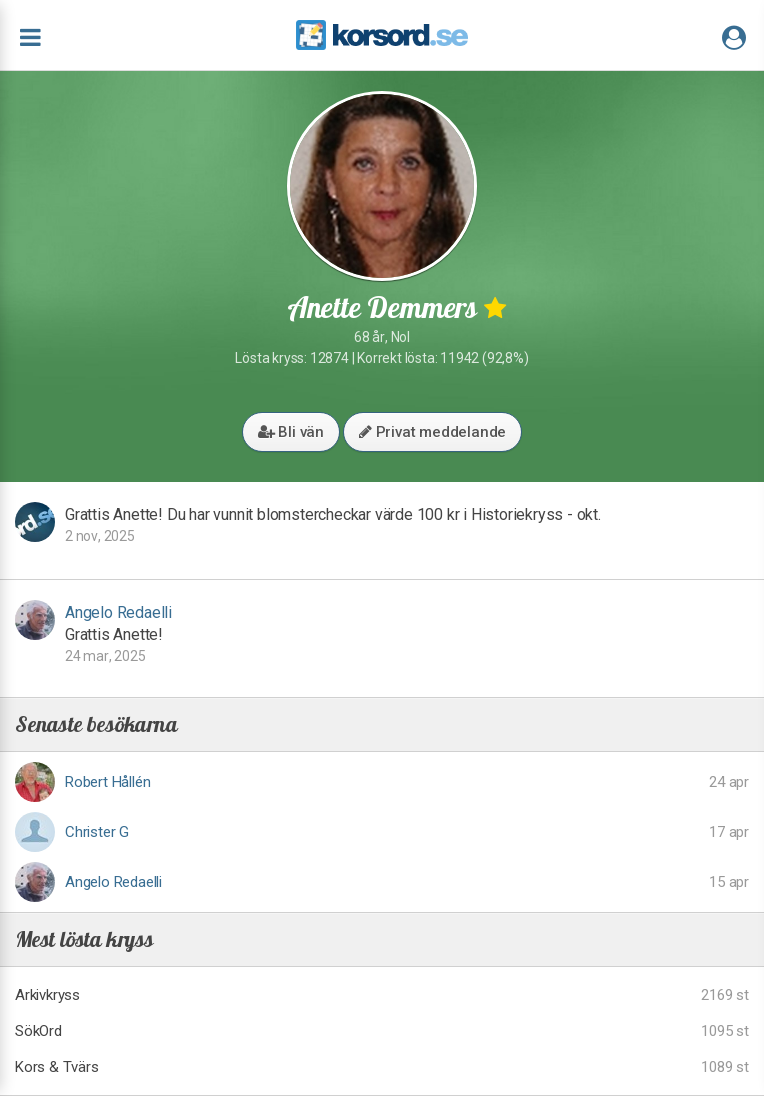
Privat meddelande (432, 432)
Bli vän (291, 432)
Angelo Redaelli (118, 612)
